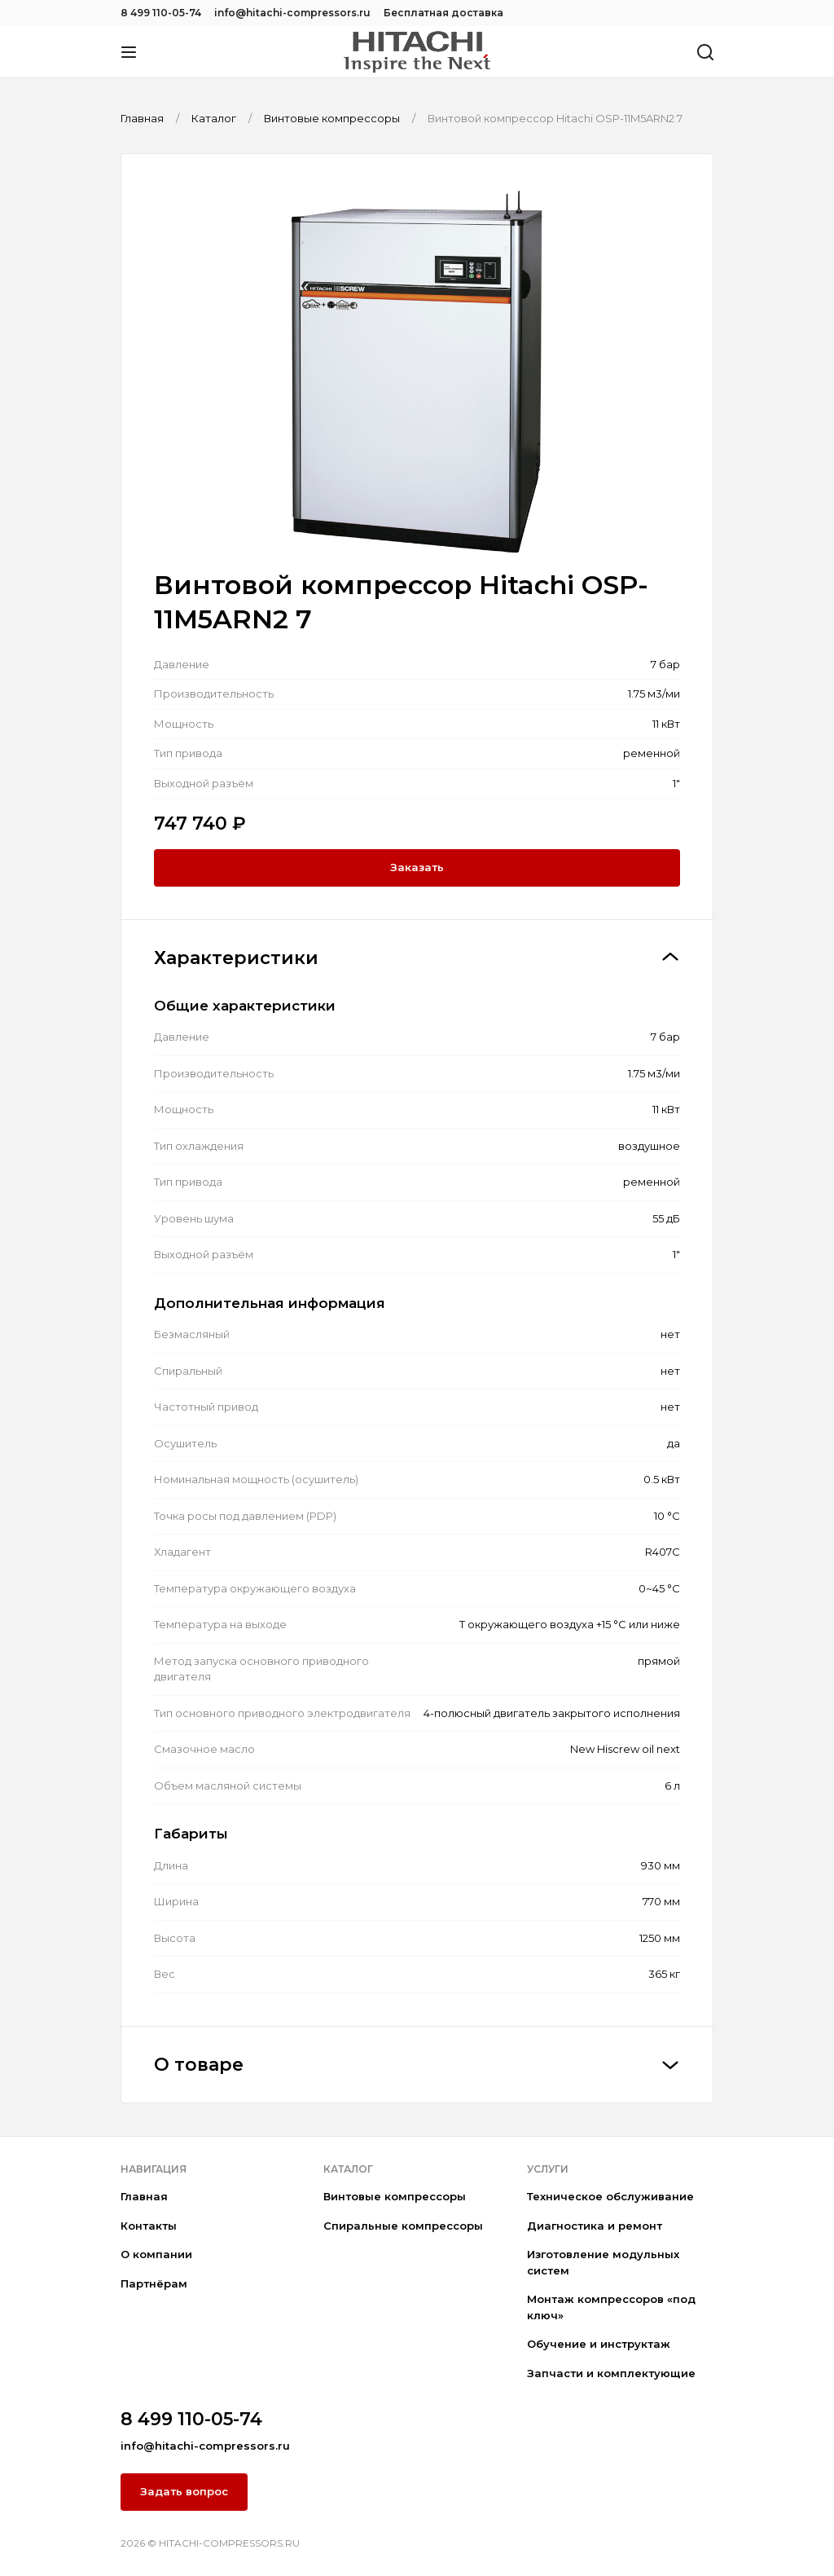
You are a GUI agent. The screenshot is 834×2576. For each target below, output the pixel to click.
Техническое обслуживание (610, 2196)
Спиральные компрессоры (403, 2225)
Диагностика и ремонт (594, 2225)
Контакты (149, 2225)
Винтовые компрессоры (394, 2196)
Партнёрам (154, 2283)
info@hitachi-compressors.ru (292, 13)
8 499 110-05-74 (161, 13)
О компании (156, 2254)
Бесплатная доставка (443, 13)
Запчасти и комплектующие (611, 2373)
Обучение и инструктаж (598, 2343)
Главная (144, 2196)
